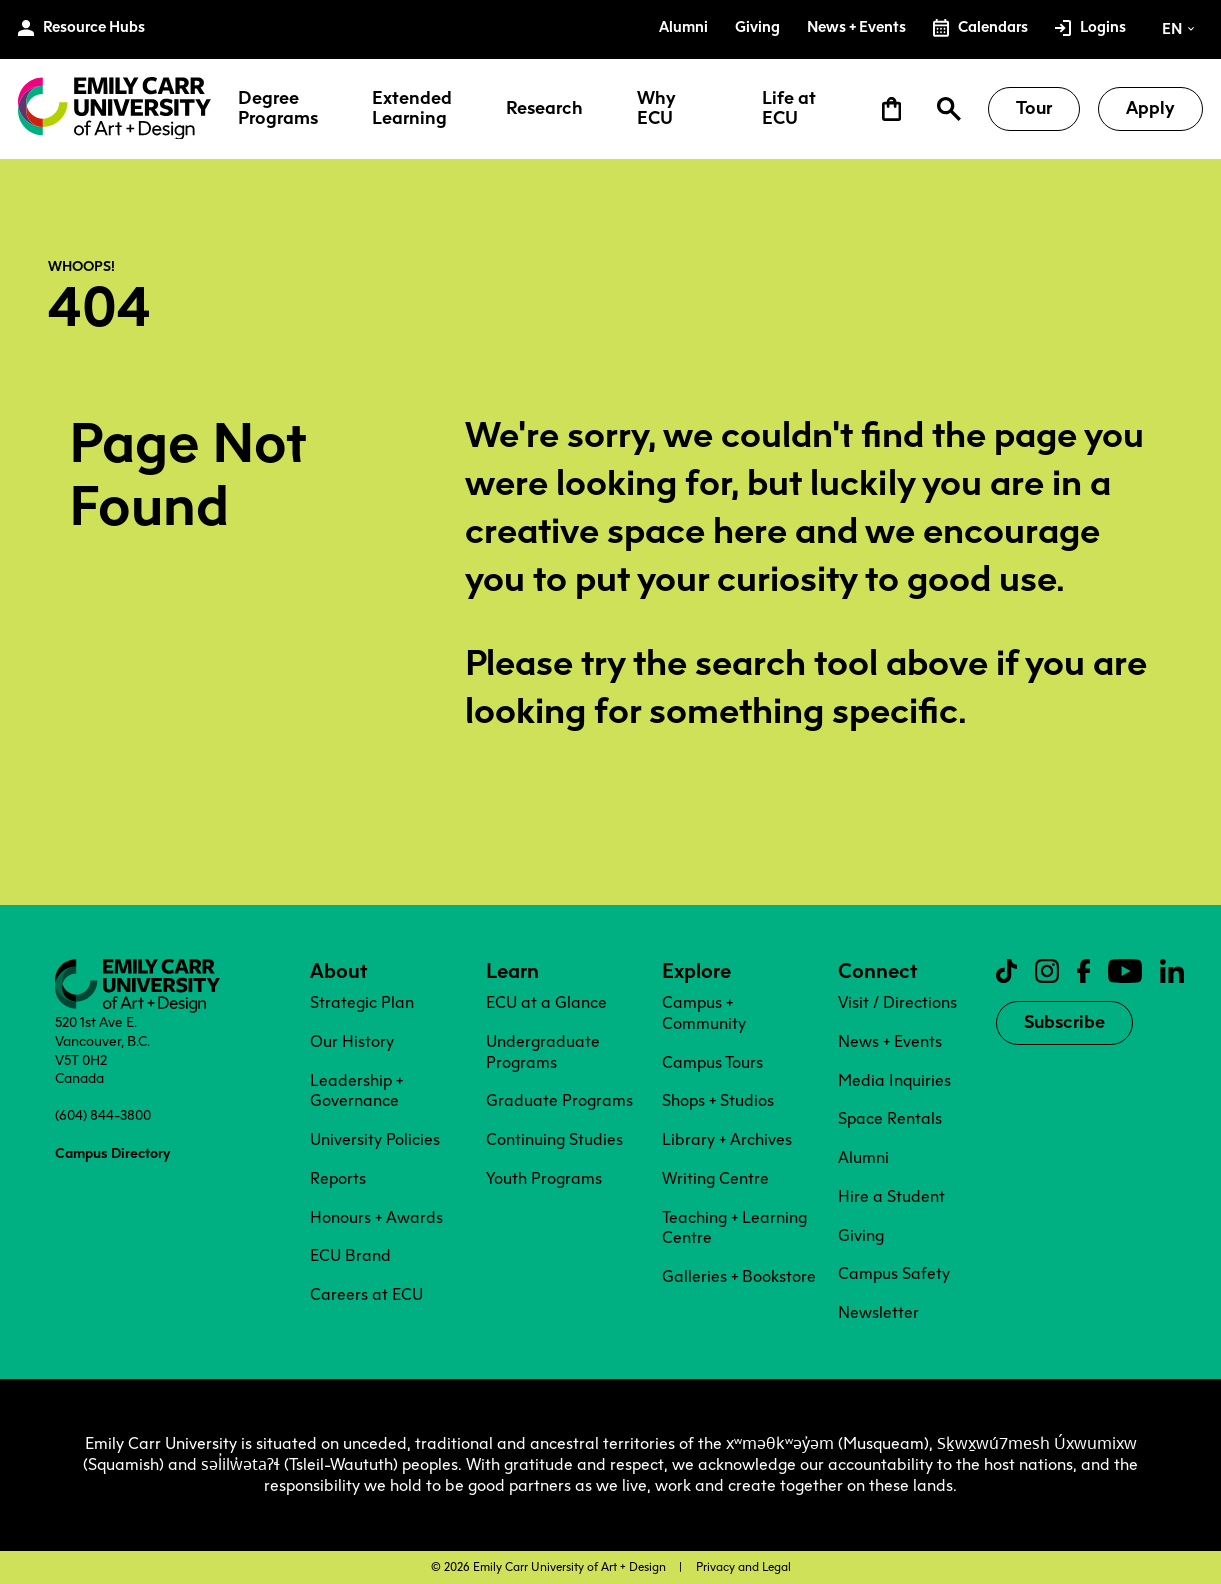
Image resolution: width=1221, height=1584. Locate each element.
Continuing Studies (554, 1139)
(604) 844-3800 (103, 1115)
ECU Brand (350, 1255)
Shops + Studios (718, 1100)
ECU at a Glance (546, 1002)
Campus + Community (704, 1013)
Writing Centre (715, 1178)
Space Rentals (890, 1118)
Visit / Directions (897, 1002)
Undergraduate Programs (543, 1052)
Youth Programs (544, 1178)
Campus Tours (712, 1062)
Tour (1034, 108)
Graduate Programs (559, 1100)
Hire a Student (891, 1196)
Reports (338, 1178)
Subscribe (1064, 1022)
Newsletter (878, 1312)
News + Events (890, 1041)
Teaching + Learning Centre (734, 1228)
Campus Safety (894, 1273)
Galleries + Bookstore (739, 1276)
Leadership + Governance (356, 1091)
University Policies (375, 1139)
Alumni (863, 1157)
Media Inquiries (894, 1080)
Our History (352, 1041)
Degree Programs (278, 109)
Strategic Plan (362, 1002)
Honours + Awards (376, 1217)
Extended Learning (412, 109)
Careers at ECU (366, 1294)
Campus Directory (112, 1153)
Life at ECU (789, 109)
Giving (861, 1235)
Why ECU (656, 109)
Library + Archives (727, 1139)
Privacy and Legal (743, 1567)
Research (544, 109)
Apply (1150, 108)
